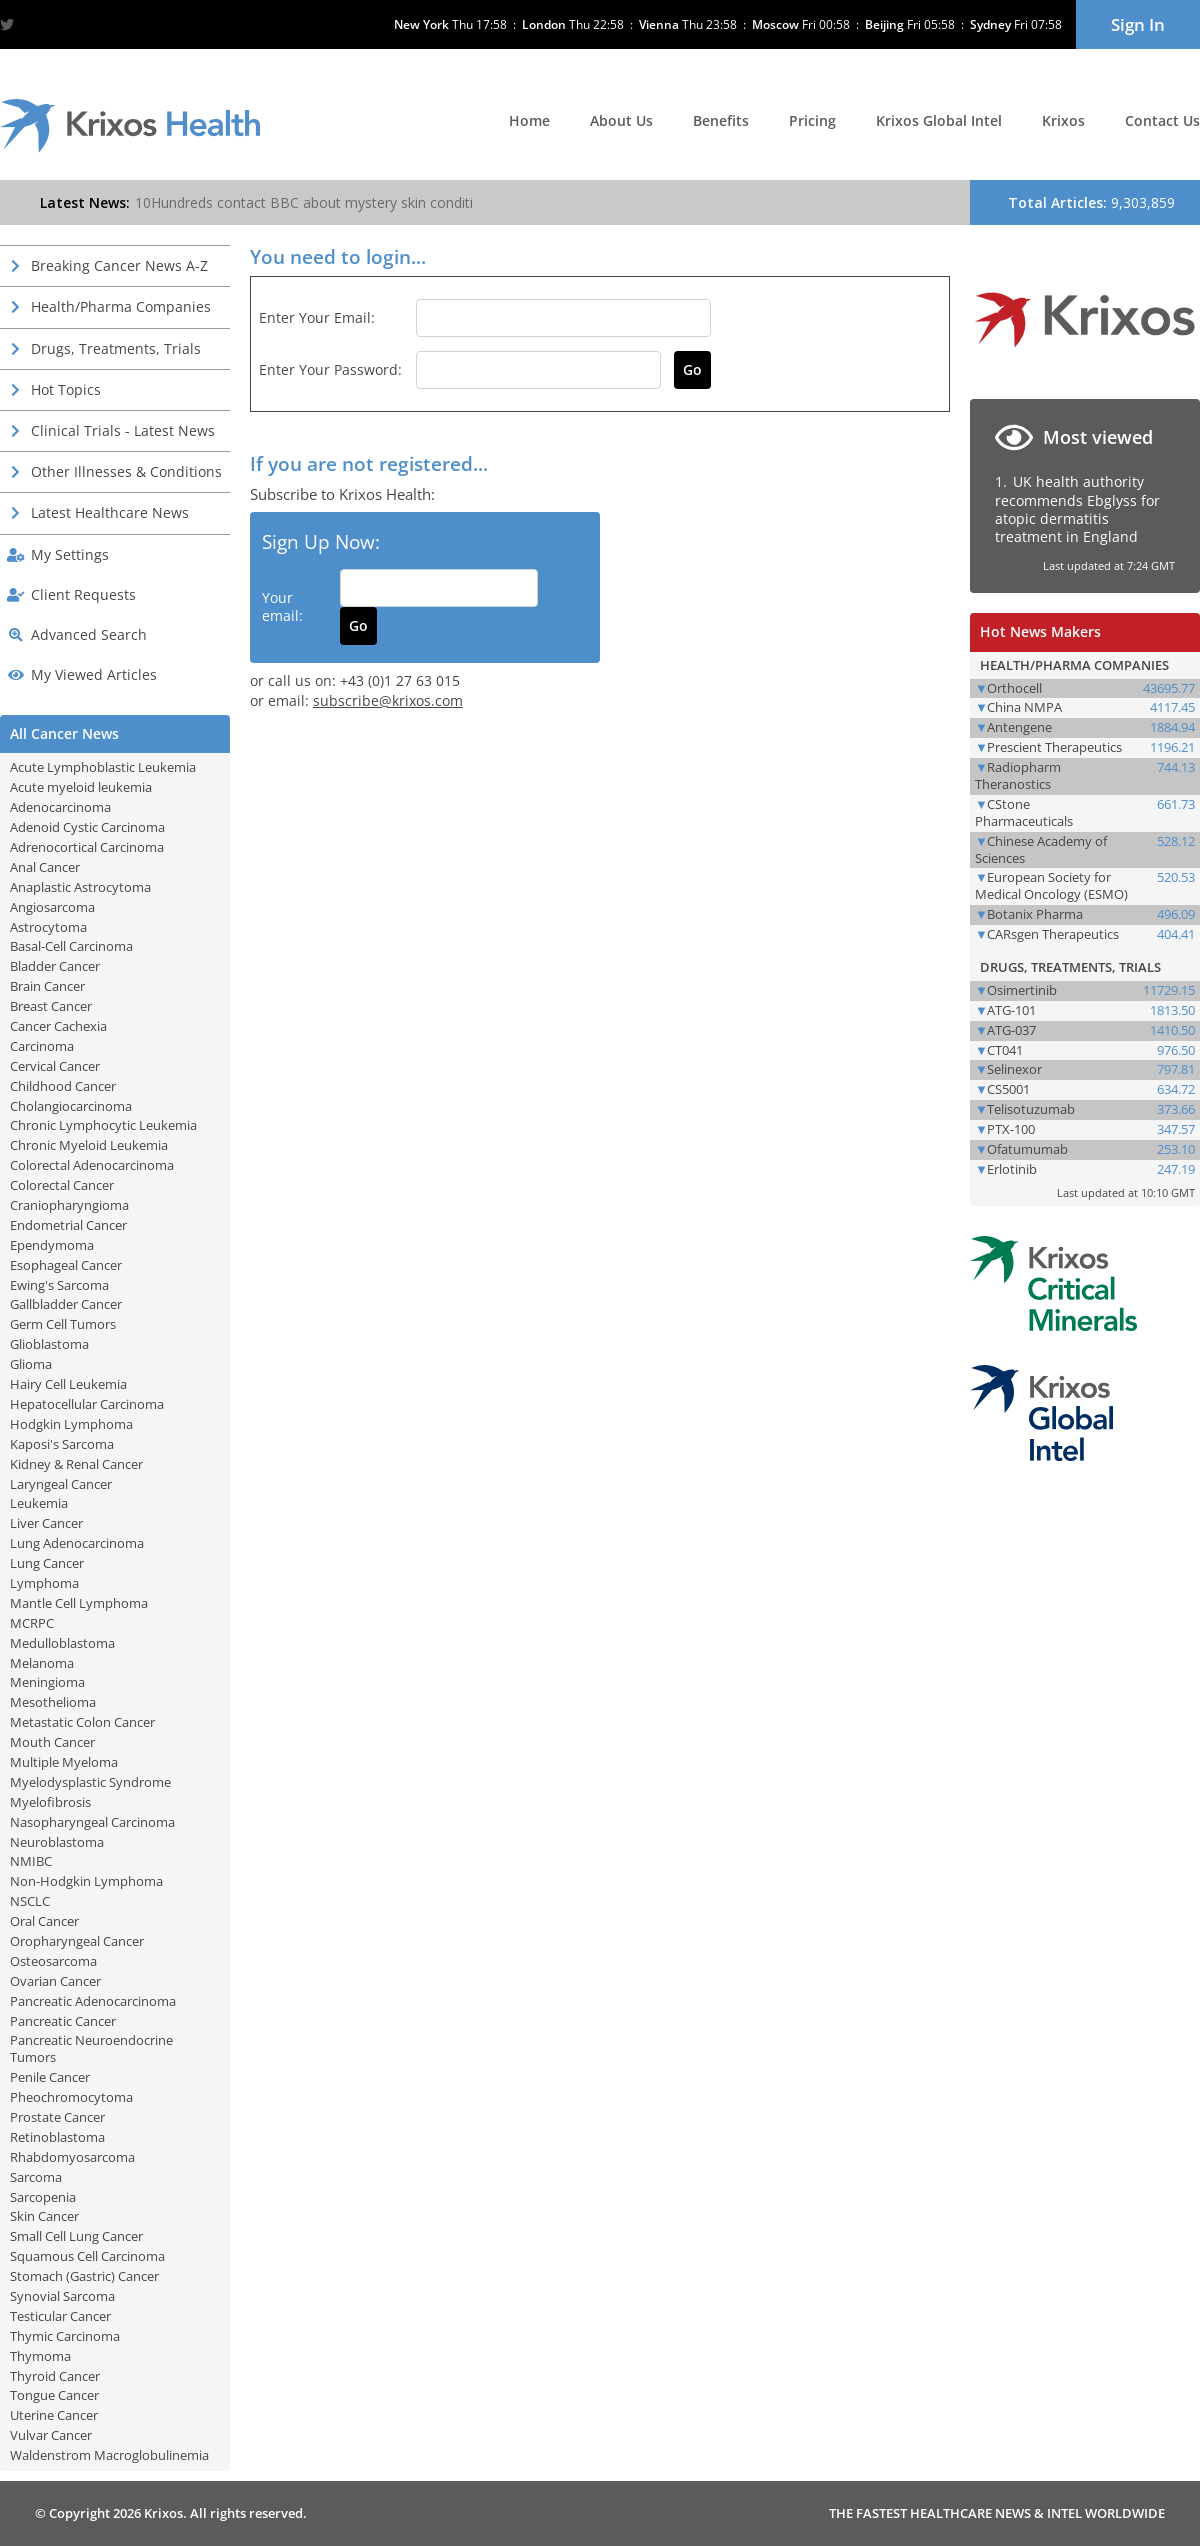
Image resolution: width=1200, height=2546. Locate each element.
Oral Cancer (44, 1921)
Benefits (721, 120)
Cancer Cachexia (58, 1026)
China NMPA (1024, 707)
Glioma (31, 1364)
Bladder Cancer (55, 966)
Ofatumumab (1027, 1149)
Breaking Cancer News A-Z (119, 265)
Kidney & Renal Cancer (76, 1464)
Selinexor (1014, 1069)
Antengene (1019, 727)
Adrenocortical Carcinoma (87, 847)
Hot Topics (66, 389)
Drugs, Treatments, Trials (116, 348)
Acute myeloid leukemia (81, 787)
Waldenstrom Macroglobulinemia (109, 2455)
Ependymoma (52, 1245)
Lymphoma (44, 1583)
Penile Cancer (50, 2077)
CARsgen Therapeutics (1053, 934)
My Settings (70, 554)
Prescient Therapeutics (1054, 747)
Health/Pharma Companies (121, 306)
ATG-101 (1011, 1010)
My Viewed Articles (94, 674)
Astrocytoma (48, 927)
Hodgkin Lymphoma (71, 1424)
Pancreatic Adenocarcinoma (93, 2001)
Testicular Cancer (60, 2316)
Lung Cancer (47, 1563)
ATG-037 (1011, 1030)
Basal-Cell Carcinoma (71, 946)
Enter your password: (330, 369)
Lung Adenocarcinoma (77, 1543)
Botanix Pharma (1035, 914)
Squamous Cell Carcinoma (87, 2256)
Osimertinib (1022, 990)
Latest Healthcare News (110, 512)
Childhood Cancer (63, 1086)
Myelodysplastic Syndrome (90, 1782)
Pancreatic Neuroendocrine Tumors (91, 2048)
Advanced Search (89, 634)
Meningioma (47, 1682)
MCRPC (32, 1623)
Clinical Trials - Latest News (123, 430)
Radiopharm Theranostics (1018, 775)
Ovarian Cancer (55, 1981)
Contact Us (1162, 120)
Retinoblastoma (57, 2137)
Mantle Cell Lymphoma (79, 1603)
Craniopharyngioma (69, 1205)
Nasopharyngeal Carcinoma (92, 1822)
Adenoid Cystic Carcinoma (87, 827)
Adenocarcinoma (60, 807)
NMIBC (31, 1861)
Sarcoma (36, 2177)
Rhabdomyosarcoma (72, 2157)
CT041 (1005, 1050)
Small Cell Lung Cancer (76, 2236)
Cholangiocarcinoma (71, 1106)
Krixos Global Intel (939, 120)
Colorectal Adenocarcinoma (92, 1165)
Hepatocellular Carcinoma (87, 1404)
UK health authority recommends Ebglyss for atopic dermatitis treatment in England (1077, 509)
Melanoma (42, 1663)
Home (529, 120)
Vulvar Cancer (51, 2435)
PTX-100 (1011, 1129)
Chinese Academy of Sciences (1041, 849)
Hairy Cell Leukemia (68, 1384)
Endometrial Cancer (68, 1225)
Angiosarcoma (52, 907)
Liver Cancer (46, 1523)
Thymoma (40, 2356)
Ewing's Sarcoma (59, 1285)
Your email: (282, 606)
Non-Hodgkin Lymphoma (86, 1881)
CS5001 (1008, 1089)
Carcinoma (42, 1046)
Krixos (1063, 120)
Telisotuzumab (1031, 1109)
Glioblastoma (49, 1344)
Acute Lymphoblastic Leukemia (103, 767)
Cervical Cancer (55, 1066)
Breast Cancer (51, 1006)
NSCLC (30, 1901)
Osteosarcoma (53, 1961)
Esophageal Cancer (66, 1265)
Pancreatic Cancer (63, 2021)
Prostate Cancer (57, 2117)
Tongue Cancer (54, 2395)
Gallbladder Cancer (66, 1304)
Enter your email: (317, 317)
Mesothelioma (53, 1702)
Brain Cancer (47, 986)
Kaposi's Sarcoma (62, 1444)
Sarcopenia (43, 2197)
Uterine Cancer (54, 2415)
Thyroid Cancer (55, 2376)
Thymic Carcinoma (65, 2336)
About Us (621, 120)
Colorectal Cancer (62, 1185)
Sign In (1138, 24)
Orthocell (1014, 688)
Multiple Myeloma (64, 1762)
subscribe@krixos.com (388, 700)
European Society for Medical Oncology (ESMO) (1051, 885)
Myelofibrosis (50, 1802)
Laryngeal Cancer (61, 1484)
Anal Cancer (45, 867)
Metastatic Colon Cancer (82, 1722)
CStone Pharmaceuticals (1024, 812)
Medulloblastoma (62, 1643)
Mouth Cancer (52, 1742)
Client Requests (83, 594)
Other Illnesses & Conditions (126, 471)
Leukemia (39, 1503)
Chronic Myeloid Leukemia (89, 1145)
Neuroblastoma (57, 1842)
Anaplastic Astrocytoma (80, 887)
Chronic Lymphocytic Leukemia (103, 1125)
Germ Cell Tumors (63, 1324)
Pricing (812, 120)
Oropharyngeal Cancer (77, 1941)
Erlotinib (1012, 1169)
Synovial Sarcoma (62, 2296)
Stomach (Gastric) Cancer (84, 2276)
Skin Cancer (44, 2216)
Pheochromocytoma (71, 2097)
